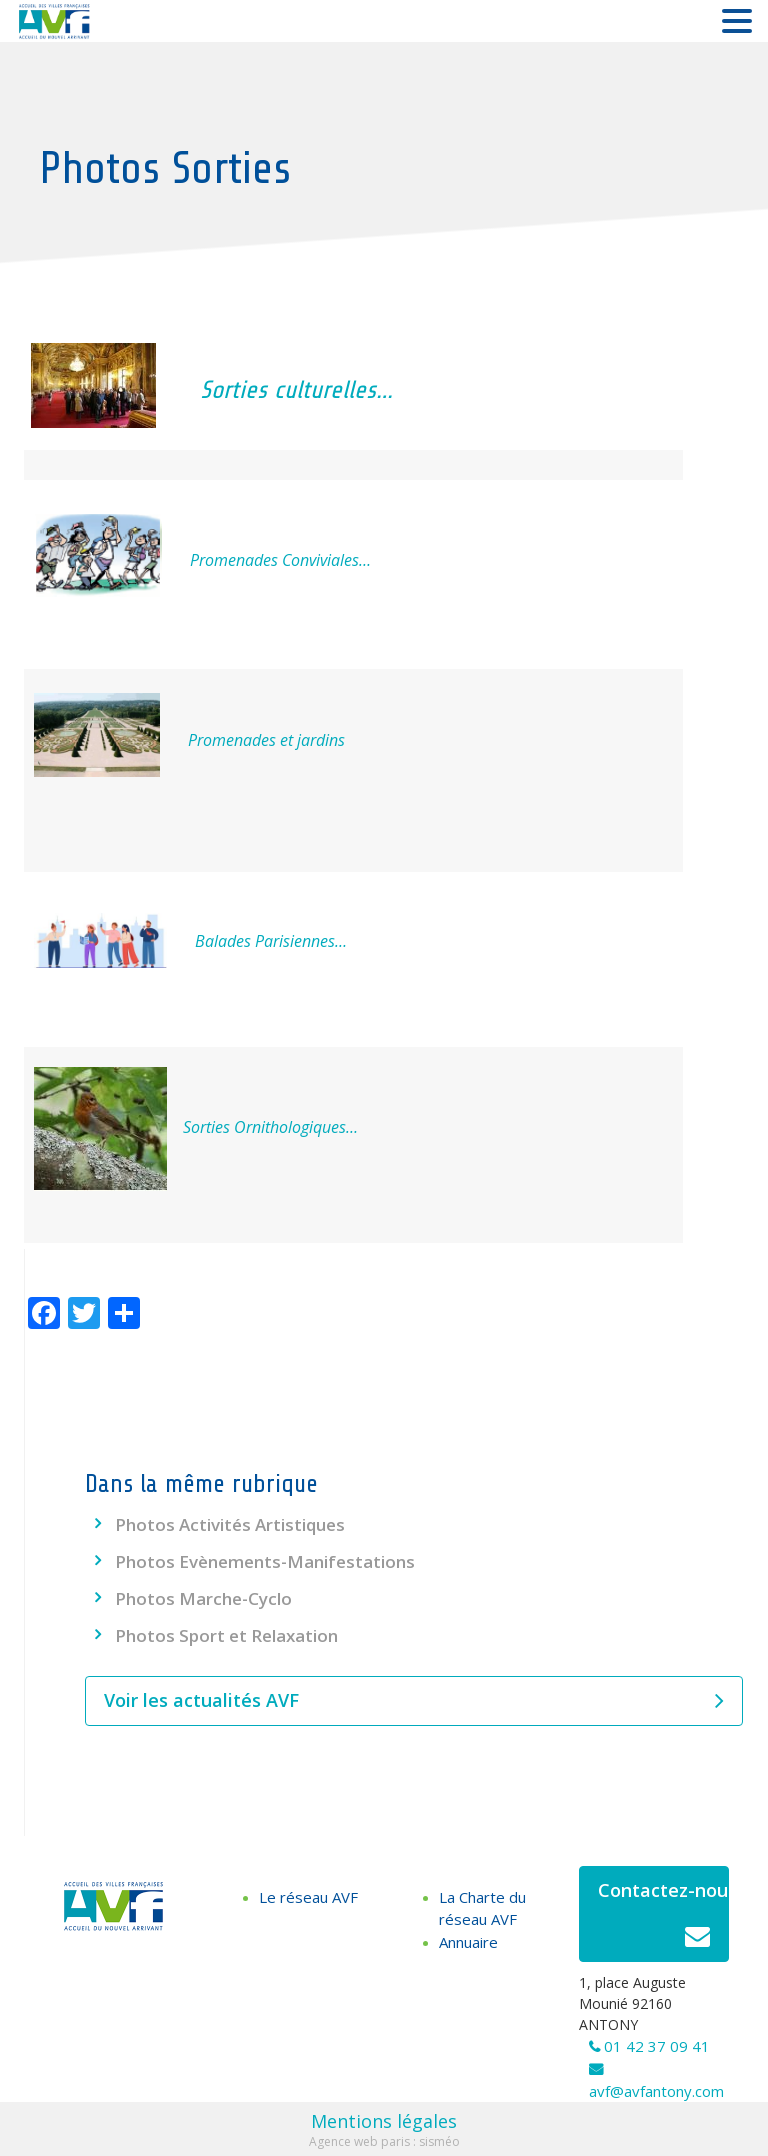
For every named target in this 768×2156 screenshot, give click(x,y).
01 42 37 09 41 (657, 2046)
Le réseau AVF (308, 1897)
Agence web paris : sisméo (384, 2141)
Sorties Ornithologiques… (264, 1127)
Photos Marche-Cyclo (203, 1598)
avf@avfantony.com (656, 2091)
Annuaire (468, 1942)
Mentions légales (384, 2121)
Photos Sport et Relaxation (226, 1635)
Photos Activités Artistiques (230, 1524)
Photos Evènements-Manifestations (265, 1561)
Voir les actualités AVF (414, 1701)
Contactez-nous (663, 1919)
